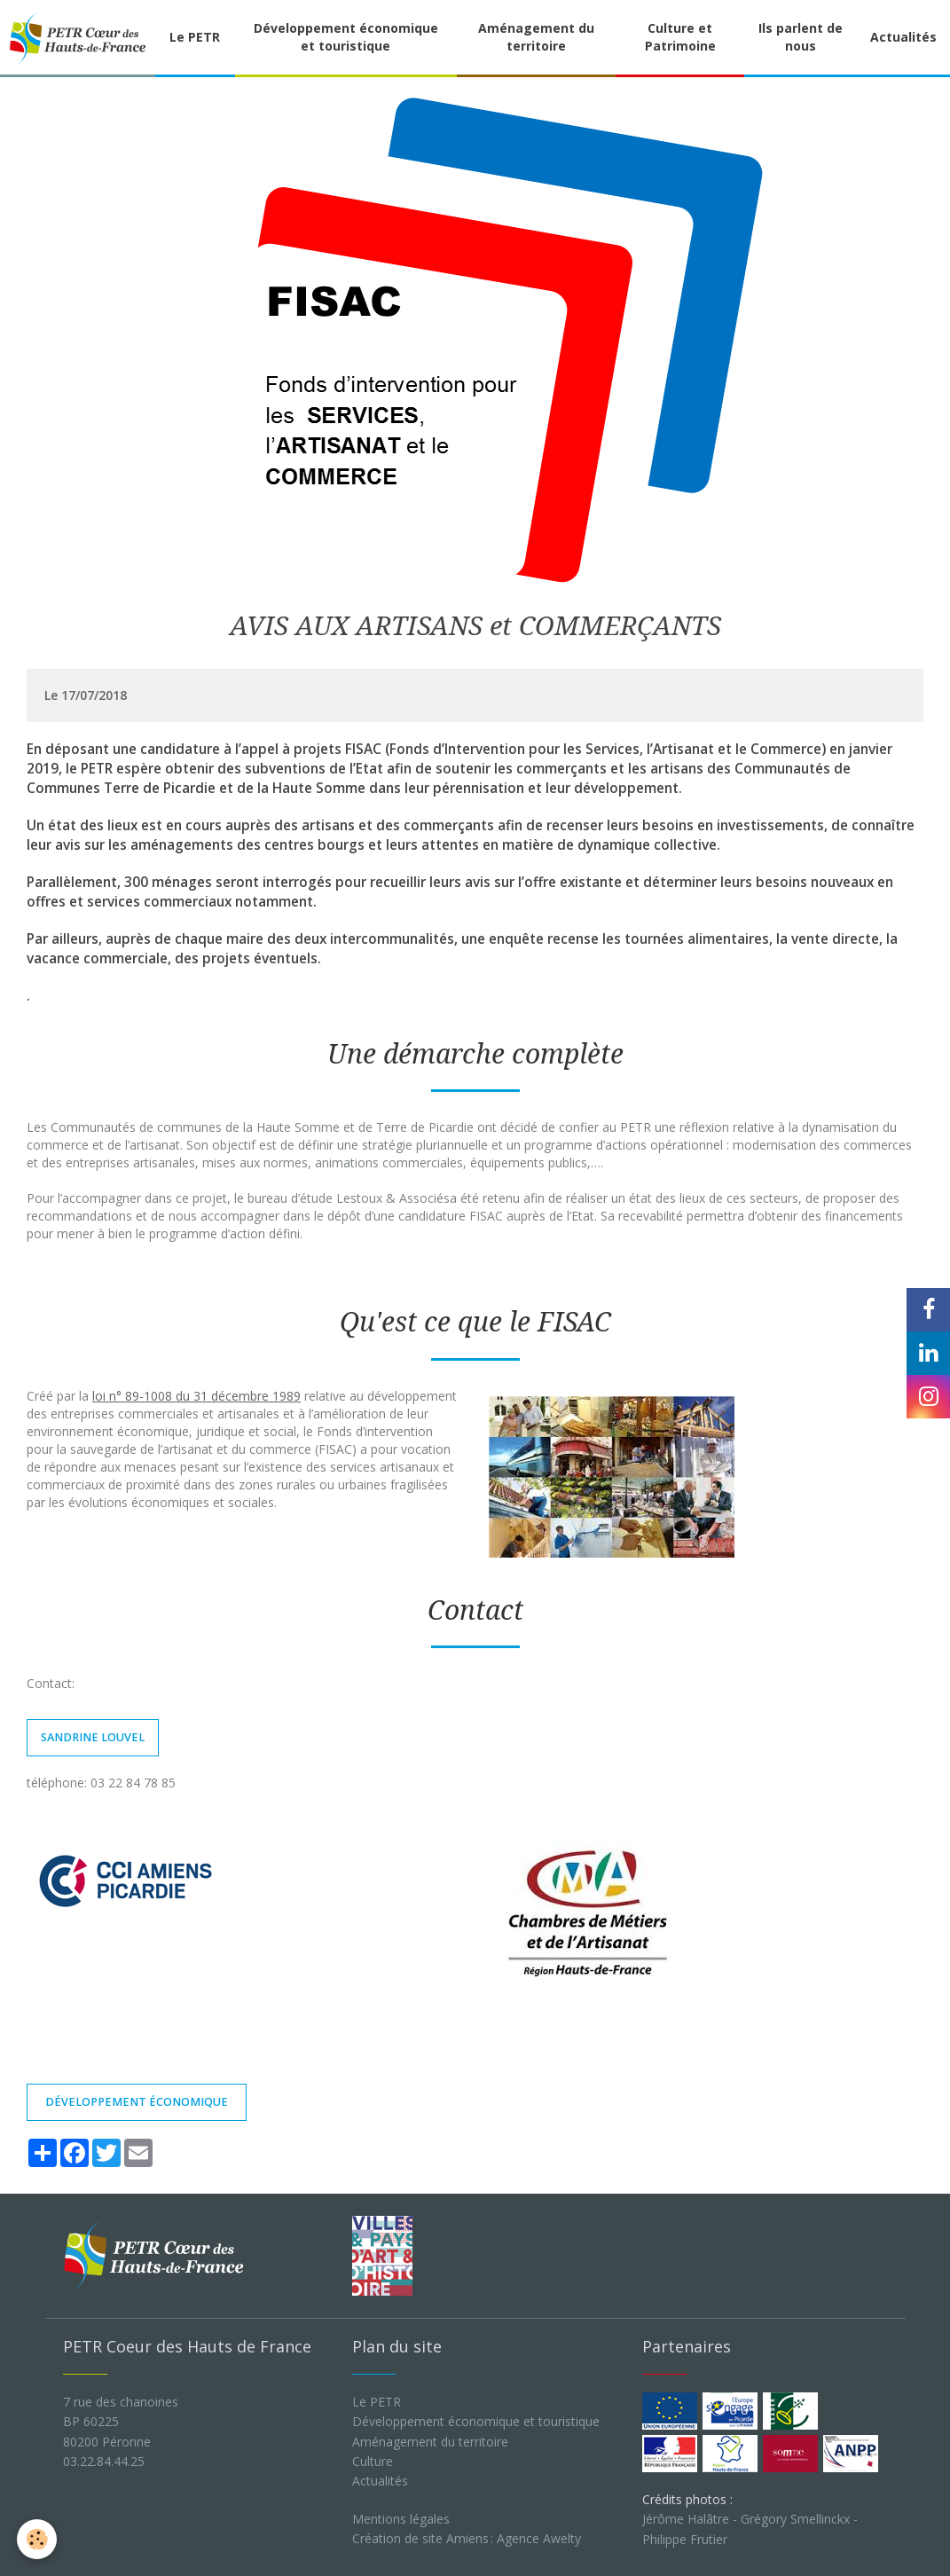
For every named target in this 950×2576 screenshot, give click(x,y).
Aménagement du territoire (536, 37)
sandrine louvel (93, 1737)
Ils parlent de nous (800, 37)
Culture (372, 2461)
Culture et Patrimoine (680, 37)
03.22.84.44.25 (104, 2461)
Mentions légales (401, 2518)
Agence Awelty (539, 2538)
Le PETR (194, 36)
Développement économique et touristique (346, 37)
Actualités (380, 2480)
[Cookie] (38, 2539)
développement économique (136, 2101)
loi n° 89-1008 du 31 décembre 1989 (196, 1395)
